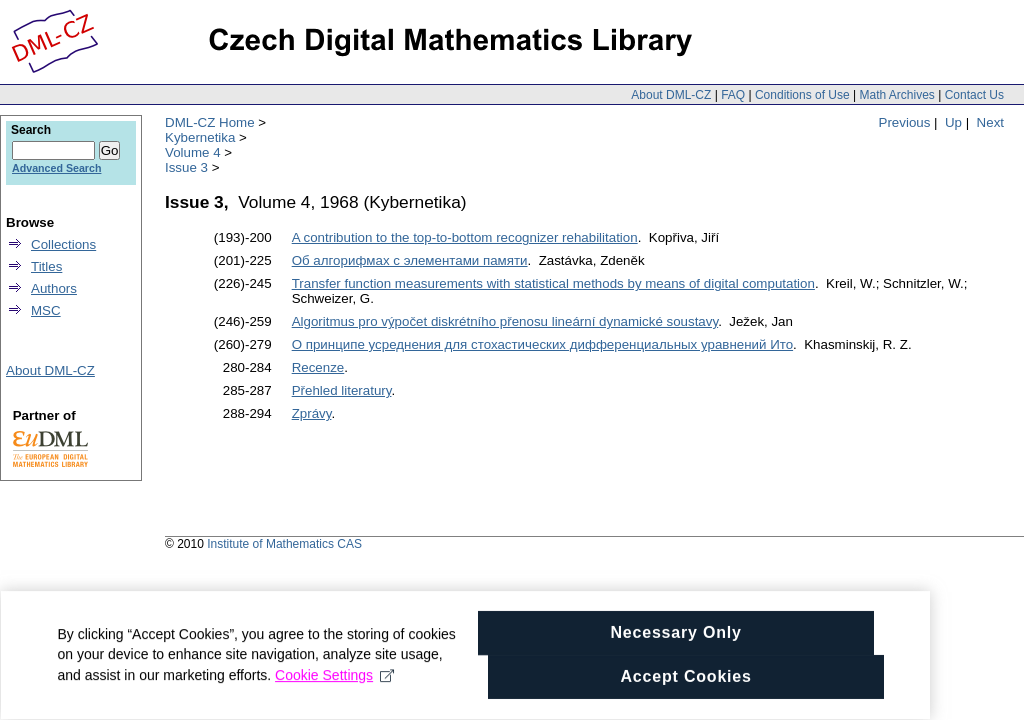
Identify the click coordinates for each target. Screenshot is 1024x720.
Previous (905, 122)
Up (953, 122)
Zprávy (312, 413)
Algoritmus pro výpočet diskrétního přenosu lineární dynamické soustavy (505, 321)
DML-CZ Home (210, 122)
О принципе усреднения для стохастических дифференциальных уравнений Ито (542, 344)
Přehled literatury (342, 390)
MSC (46, 310)
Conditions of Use (802, 95)
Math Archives (896, 95)
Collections (63, 244)
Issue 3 (186, 167)
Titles (46, 266)
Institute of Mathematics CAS (284, 544)
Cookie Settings (241, 689)
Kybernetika (200, 137)
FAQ (733, 95)
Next (990, 122)
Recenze (318, 367)
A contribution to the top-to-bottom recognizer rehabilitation (465, 237)
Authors (54, 288)
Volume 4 (193, 152)
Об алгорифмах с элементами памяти (410, 260)
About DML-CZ (671, 95)
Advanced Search (56, 168)
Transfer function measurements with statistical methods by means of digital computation (553, 283)
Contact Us (974, 95)
